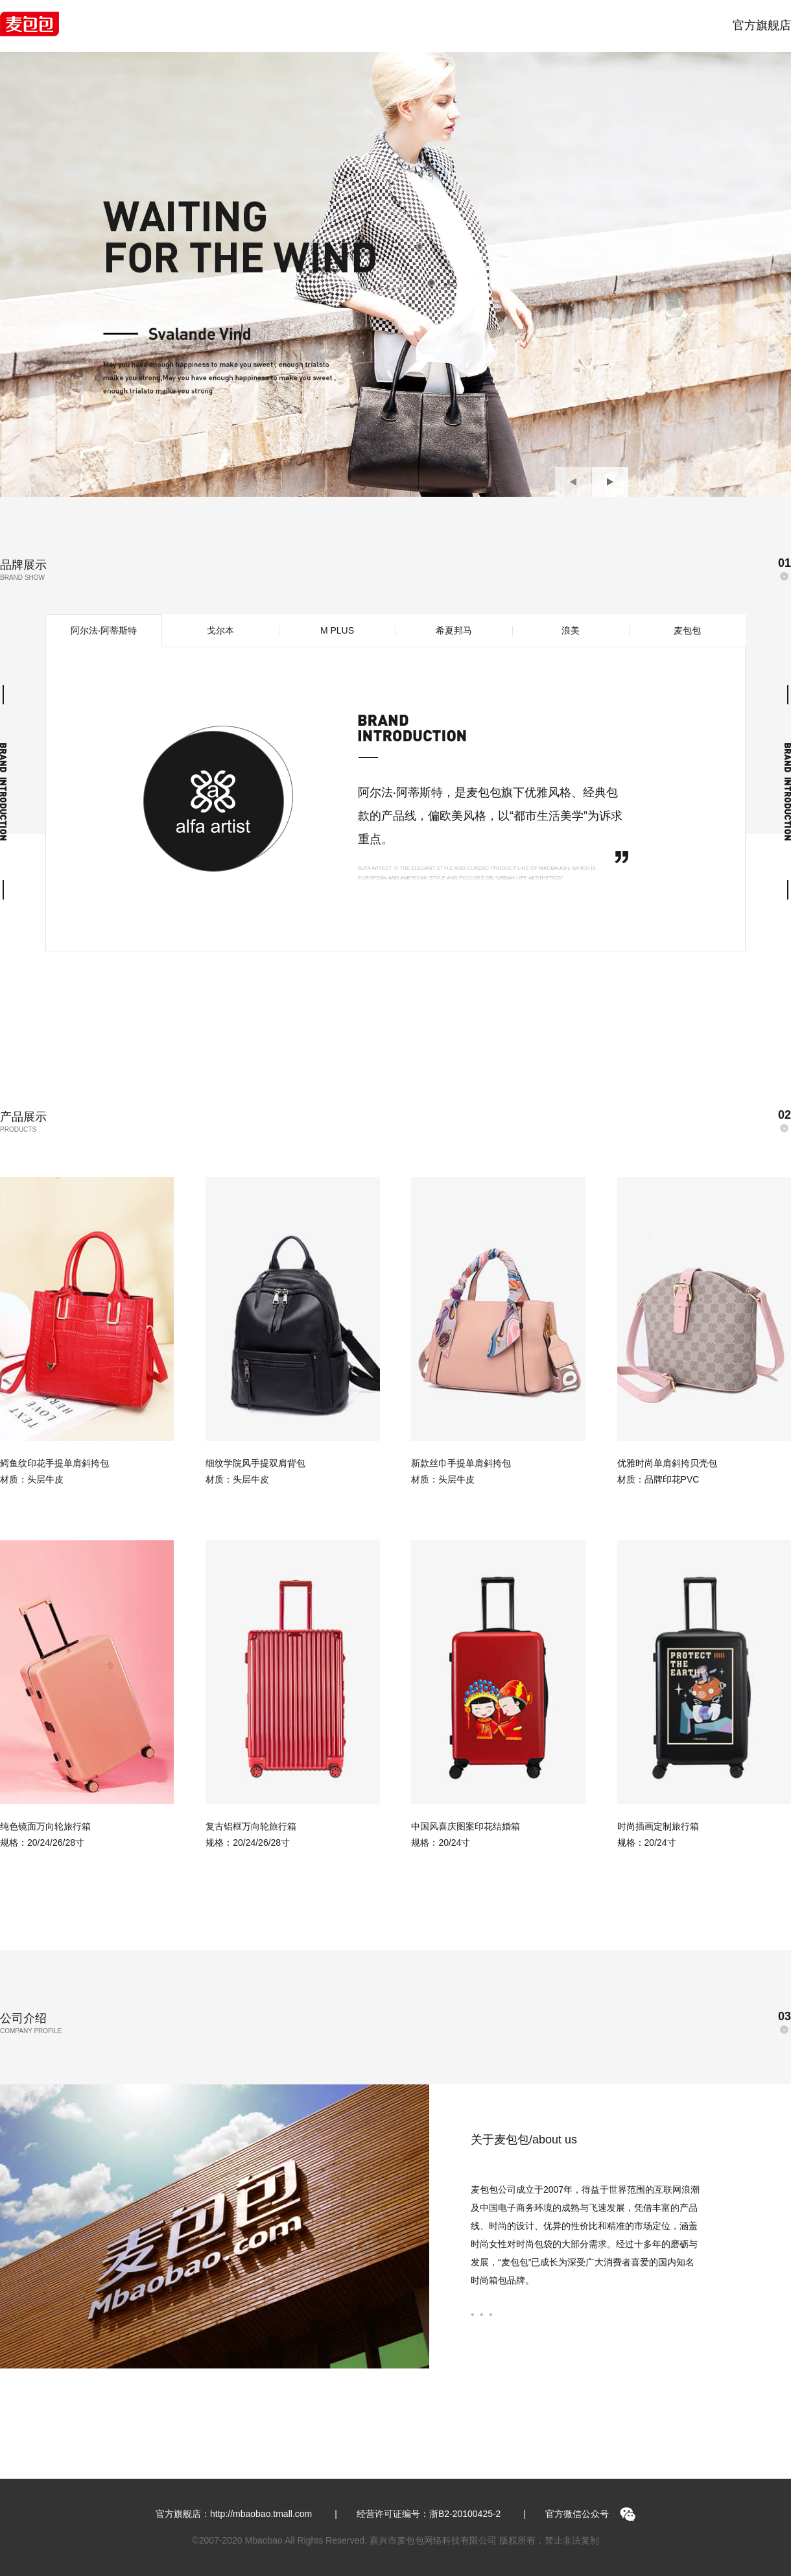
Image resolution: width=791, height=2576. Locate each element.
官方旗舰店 (762, 25)
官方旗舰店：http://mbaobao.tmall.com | (246, 2514)
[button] (573, 482)
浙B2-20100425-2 (465, 2514)
